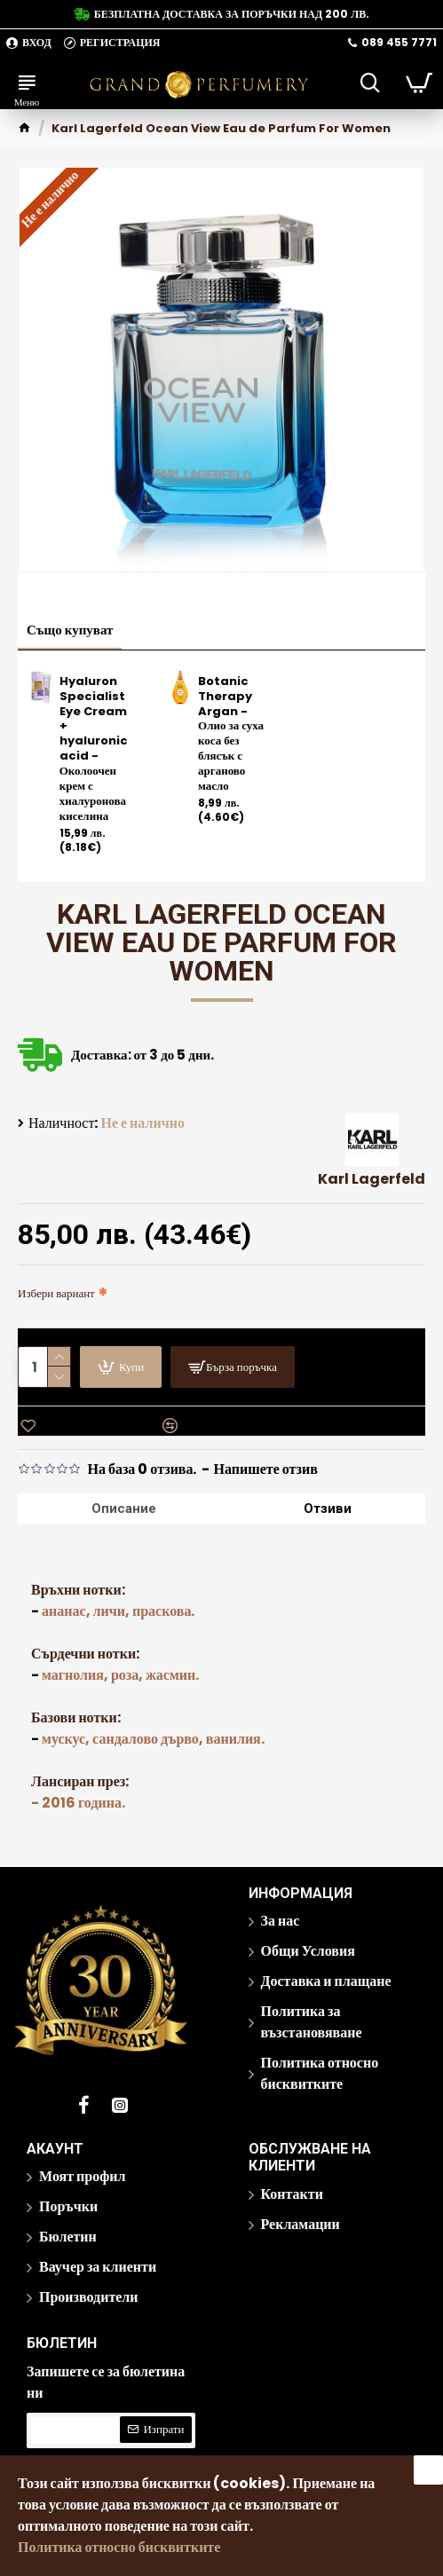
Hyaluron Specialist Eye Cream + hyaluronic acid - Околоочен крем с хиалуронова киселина (93, 749)
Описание (123, 1508)
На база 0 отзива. (141, 1469)
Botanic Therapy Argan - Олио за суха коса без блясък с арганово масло (231, 734)
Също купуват (70, 629)
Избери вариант (56, 1293)
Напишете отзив (266, 1469)
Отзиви (328, 1508)
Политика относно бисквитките (119, 2547)
